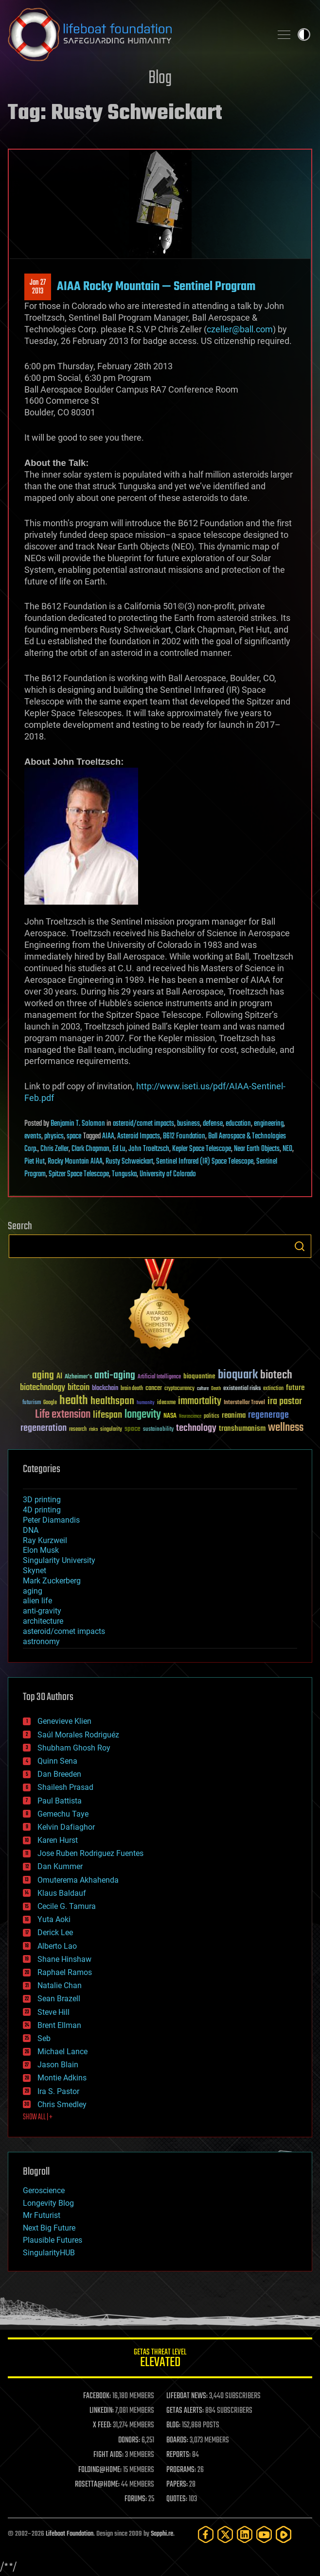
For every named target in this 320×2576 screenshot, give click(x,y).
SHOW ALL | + (38, 2117)
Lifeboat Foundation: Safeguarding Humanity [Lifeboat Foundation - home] (136, 34)
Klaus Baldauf (61, 1893)
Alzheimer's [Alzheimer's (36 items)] (78, 1377)
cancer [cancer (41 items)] (153, 1388)
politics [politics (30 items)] (211, 1416)
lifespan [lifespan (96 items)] (107, 1415)
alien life (37, 1600)
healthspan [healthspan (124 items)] (112, 1401)
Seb (44, 2038)
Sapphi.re (162, 2534)
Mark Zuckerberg (52, 1580)
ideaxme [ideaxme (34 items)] (166, 1403)
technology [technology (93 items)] (196, 1428)
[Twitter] (225, 2534)
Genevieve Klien (64, 1721)
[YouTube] (264, 2534)
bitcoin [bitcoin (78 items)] (78, 1388)
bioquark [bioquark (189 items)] (238, 1375)
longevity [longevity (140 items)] (142, 1414)
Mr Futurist (41, 2215)
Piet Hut (34, 1161)
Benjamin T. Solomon (78, 1123)
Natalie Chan (59, 1985)
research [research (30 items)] (78, 1429)
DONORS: (129, 2440)
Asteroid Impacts (138, 1136)
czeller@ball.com (240, 329)
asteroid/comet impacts (143, 1123)
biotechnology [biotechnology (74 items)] (42, 1388)
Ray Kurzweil (45, 1540)
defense (213, 1123)
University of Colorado (168, 1174)
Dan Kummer (60, 1866)
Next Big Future (49, 2228)
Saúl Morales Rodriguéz (78, 1734)
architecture (43, 1621)
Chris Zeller (54, 1149)
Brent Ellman (59, 2025)
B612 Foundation (184, 1136)
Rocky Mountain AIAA (75, 1161)
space (74, 1136)
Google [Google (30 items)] (50, 1403)
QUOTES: (176, 2499)
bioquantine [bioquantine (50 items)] (199, 1376)
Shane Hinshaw (64, 1959)
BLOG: (173, 2425)
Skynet (34, 1570)
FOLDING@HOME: (100, 2470)
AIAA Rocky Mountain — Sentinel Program (156, 286)
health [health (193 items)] (73, 1401)
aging (32, 1591)
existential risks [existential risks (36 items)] (242, 1388)
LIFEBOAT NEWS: (187, 2396)
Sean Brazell (58, 1998)
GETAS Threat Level (160, 2359)
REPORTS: (178, 2455)
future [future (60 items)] (295, 1387)
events (32, 1136)
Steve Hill (53, 2012)
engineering (269, 1123)
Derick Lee (55, 1932)
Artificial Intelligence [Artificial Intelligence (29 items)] (159, 1377)
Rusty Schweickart (129, 1161)
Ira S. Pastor (58, 2091)
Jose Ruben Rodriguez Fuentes (90, 1853)
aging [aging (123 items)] (43, 1376)
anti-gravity (42, 1610)
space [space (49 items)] (132, 1429)
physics (54, 1136)
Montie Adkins (62, 2077)
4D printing (42, 1509)
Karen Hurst (57, 1840)
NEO (287, 1149)
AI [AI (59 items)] (59, 1376)
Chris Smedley (62, 2104)
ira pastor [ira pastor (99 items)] (284, 1401)
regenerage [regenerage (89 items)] (268, 1415)
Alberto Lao (57, 1946)
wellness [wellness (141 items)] (285, 1428)
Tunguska (124, 1174)
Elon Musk (41, 1550)
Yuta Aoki (54, 1919)
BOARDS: (177, 2440)
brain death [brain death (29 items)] (132, 1389)
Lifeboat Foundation (69, 2534)
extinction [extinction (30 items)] (273, 1389)
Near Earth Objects (257, 1149)
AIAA (108, 1136)
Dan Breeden (59, 1774)
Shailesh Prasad (65, 1787)
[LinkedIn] (244, 2534)
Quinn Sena (57, 1761)
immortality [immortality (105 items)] (199, 1401)
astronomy (41, 1641)
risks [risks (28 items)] (93, 1429)
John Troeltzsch (148, 1149)
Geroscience (44, 2190)
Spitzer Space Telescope (79, 1174)
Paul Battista (59, 1800)
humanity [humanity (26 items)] (146, 1403)
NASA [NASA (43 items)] (170, 1416)
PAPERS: (177, 2484)
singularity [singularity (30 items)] (111, 1429)
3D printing (42, 1499)
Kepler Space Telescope (201, 1149)
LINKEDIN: (101, 2410)
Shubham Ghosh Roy (73, 1747)
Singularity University (59, 1560)
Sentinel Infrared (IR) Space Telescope (204, 1161)
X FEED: (102, 2425)
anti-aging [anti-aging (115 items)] (114, 1376)
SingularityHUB (49, 2252)
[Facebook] (205, 2534)
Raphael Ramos (64, 1972)
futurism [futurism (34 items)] (31, 1403)
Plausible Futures (52, 2240)
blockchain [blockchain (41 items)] (105, 1388)
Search (299, 1246)
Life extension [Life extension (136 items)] (62, 1414)
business (188, 1123)
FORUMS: (135, 2499)
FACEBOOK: (97, 2396)
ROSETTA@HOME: (97, 2484)
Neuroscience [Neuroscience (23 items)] (190, 1417)
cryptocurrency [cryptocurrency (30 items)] (179, 1389)
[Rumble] (283, 2534)
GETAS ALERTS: (185, 2410)
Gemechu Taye (63, 1814)
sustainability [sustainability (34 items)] (158, 1429)
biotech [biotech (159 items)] (276, 1375)
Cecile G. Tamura (66, 1906)
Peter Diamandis (51, 1520)
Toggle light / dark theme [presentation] (304, 34)
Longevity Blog (48, 2203)
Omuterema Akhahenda (78, 1880)
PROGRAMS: (181, 2470)
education (238, 1123)
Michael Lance (62, 2051)
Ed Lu (118, 1149)
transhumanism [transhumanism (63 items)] (242, 1428)
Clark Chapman (90, 1149)
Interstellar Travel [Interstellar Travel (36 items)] (244, 1403)
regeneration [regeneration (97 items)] (43, 1428)
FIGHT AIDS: (108, 2455)
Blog (160, 78)
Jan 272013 (38, 287)
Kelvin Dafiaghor (66, 1827)
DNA (30, 1530)
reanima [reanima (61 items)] (234, 1415)
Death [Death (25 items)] (216, 1388)
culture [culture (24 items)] (203, 1388)
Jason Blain (57, 2064)
